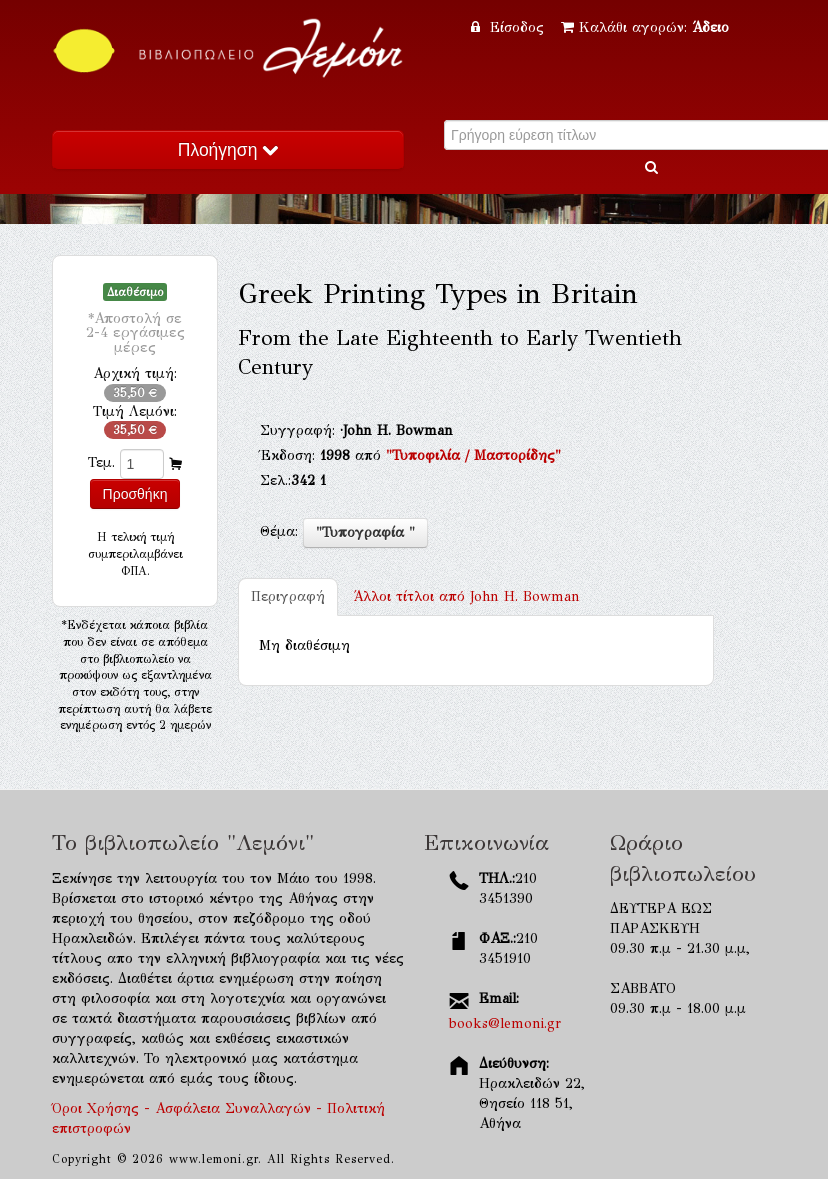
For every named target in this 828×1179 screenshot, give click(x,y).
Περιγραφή (288, 596)
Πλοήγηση (228, 150)
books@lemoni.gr (505, 1023)
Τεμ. (101, 462)
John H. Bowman (466, 596)
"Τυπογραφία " (365, 532)
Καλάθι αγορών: (645, 27)
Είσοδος (510, 27)
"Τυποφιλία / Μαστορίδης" (473, 455)
